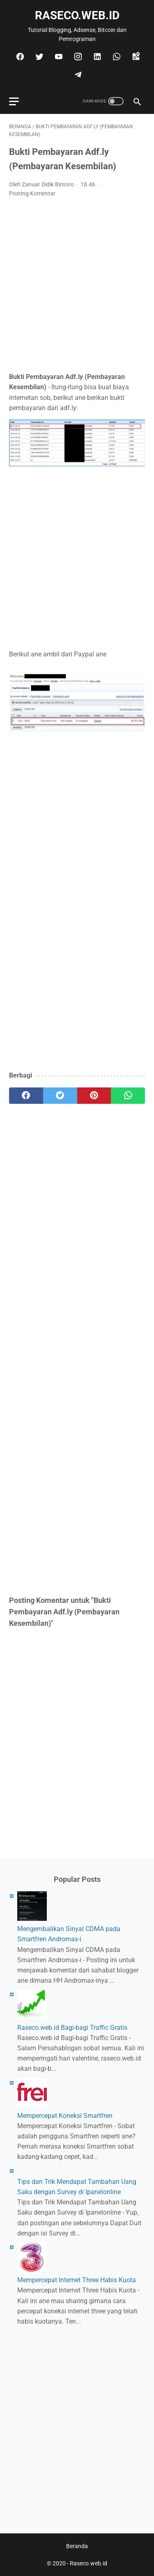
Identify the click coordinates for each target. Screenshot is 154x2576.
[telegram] (77, 75)
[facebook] (19, 57)
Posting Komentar (32, 193)
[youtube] (58, 57)
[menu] (14, 101)
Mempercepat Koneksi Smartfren (65, 2116)
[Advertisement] (77, 285)
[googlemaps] (135, 57)
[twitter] (38, 57)
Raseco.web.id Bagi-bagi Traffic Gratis (72, 2027)
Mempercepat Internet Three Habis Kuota (76, 2280)
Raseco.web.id (77, 15)
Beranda (77, 2546)
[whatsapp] (115, 57)
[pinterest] (94, 1095)
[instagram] (77, 57)
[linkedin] (96, 57)
